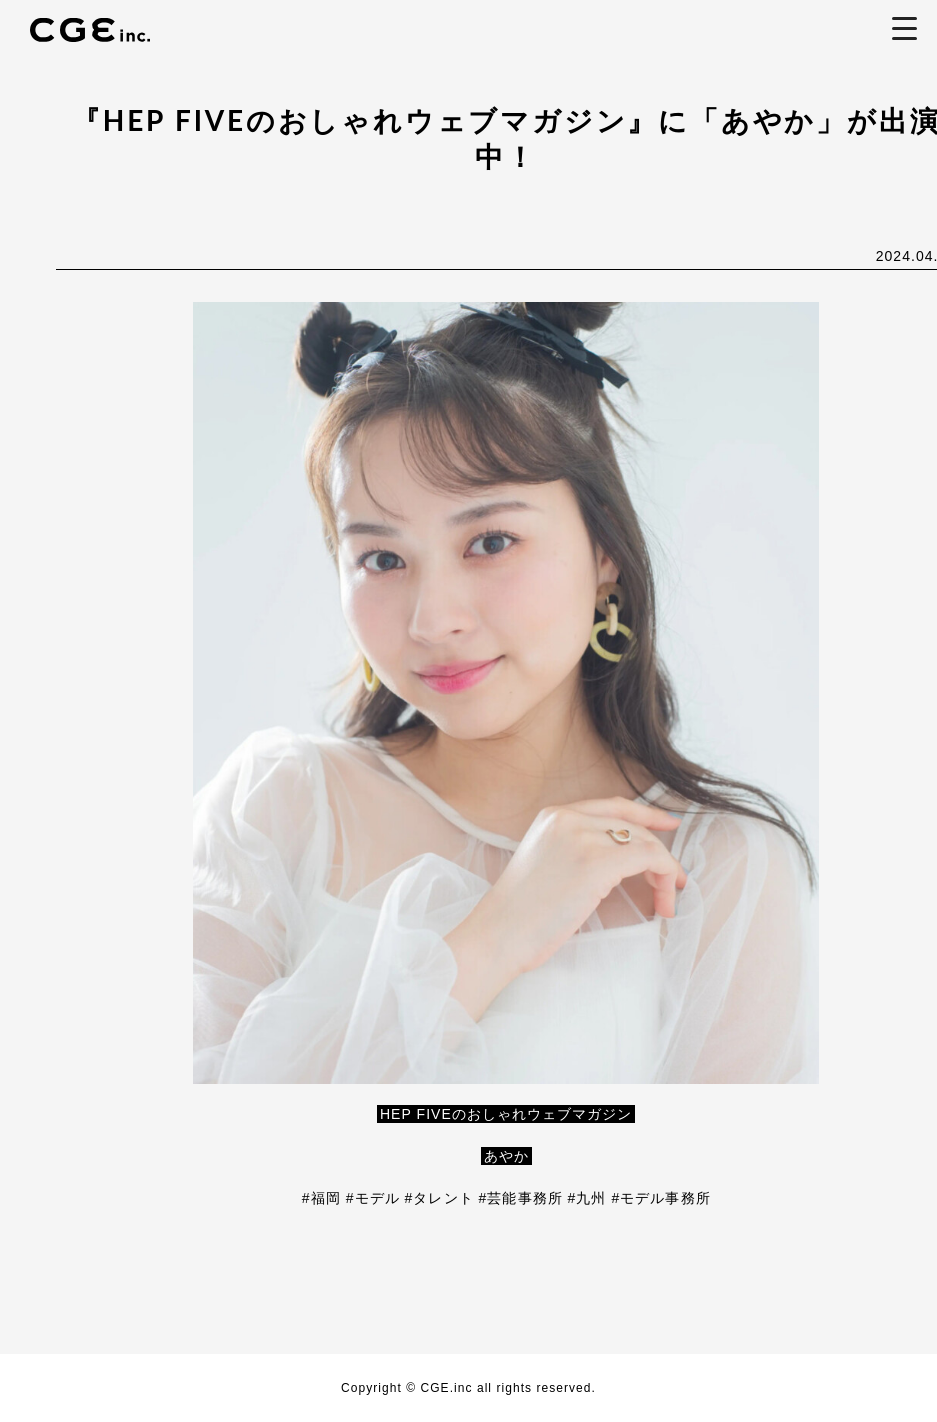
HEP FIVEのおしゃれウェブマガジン (506, 1114)
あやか (506, 1156)
